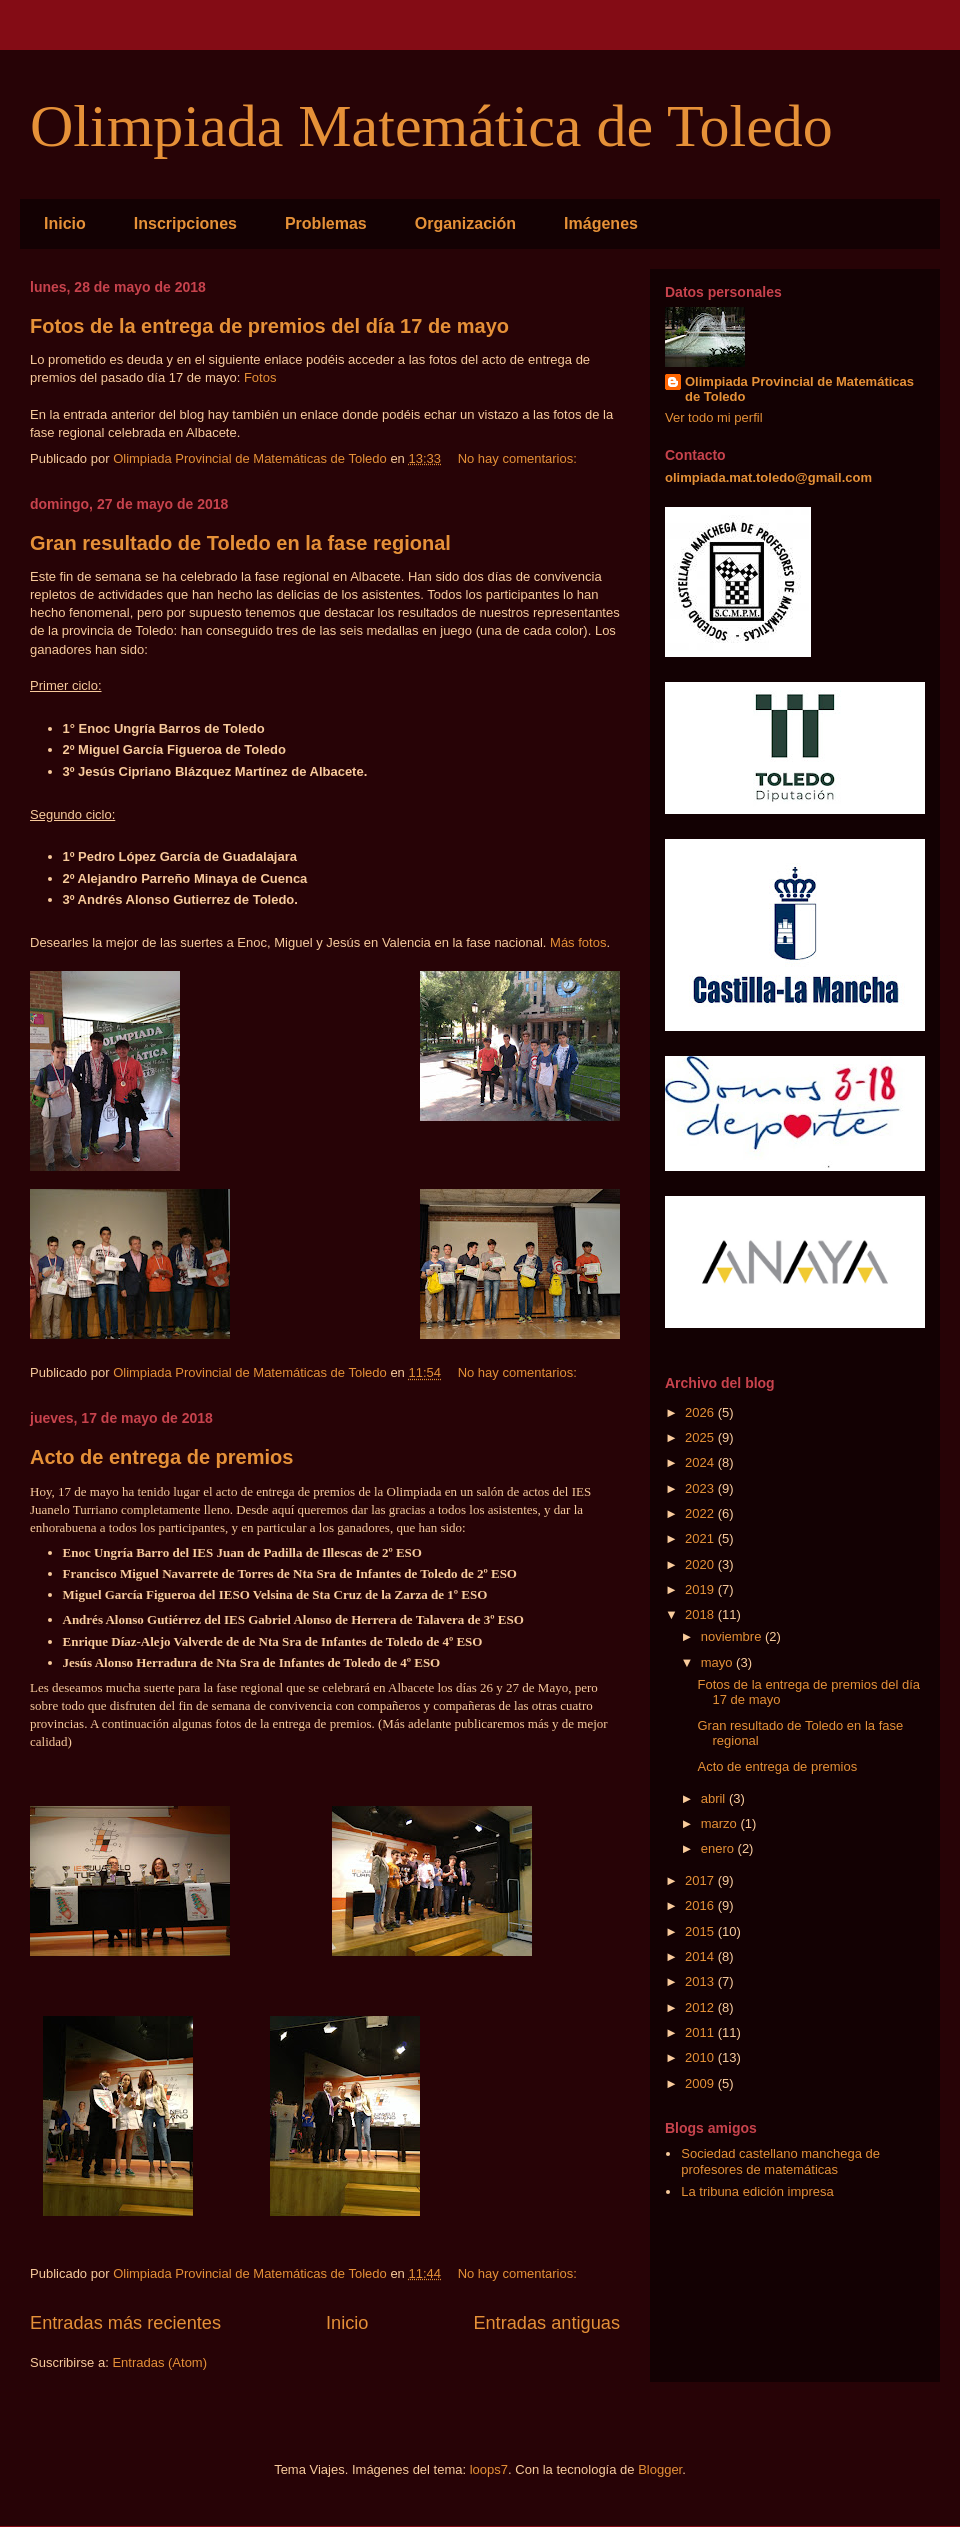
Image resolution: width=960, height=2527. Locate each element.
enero (719, 1848)
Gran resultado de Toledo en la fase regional (240, 543)
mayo (718, 1662)
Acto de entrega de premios (161, 1457)
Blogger (660, 2469)
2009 (701, 2083)
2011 (701, 2032)
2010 (701, 2057)
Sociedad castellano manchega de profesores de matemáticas (780, 2161)
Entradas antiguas (546, 2323)
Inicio (65, 223)
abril (715, 1798)
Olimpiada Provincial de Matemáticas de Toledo (799, 389)
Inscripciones (185, 223)
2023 (701, 1488)
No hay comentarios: (519, 458)
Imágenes (601, 223)
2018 (701, 1614)
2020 (701, 1564)
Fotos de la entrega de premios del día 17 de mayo (269, 326)
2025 (701, 1437)
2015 (701, 1931)
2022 (701, 1513)
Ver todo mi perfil (714, 417)
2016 (701, 1905)
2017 (701, 1880)
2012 (701, 2007)
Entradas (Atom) (159, 2362)
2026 (701, 1412)
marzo (721, 1823)
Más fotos (578, 942)
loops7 (489, 2469)
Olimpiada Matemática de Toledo (431, 126)
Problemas (326, 223)
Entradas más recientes (125, 2323)
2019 (701, 1589)
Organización (465, 223)
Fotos (260, 377)
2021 (701, 1538)
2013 (701, 1981)
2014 (701, 1956)
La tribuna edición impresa (757, 2191)
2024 (701, 1462)
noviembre (733, 1636)
